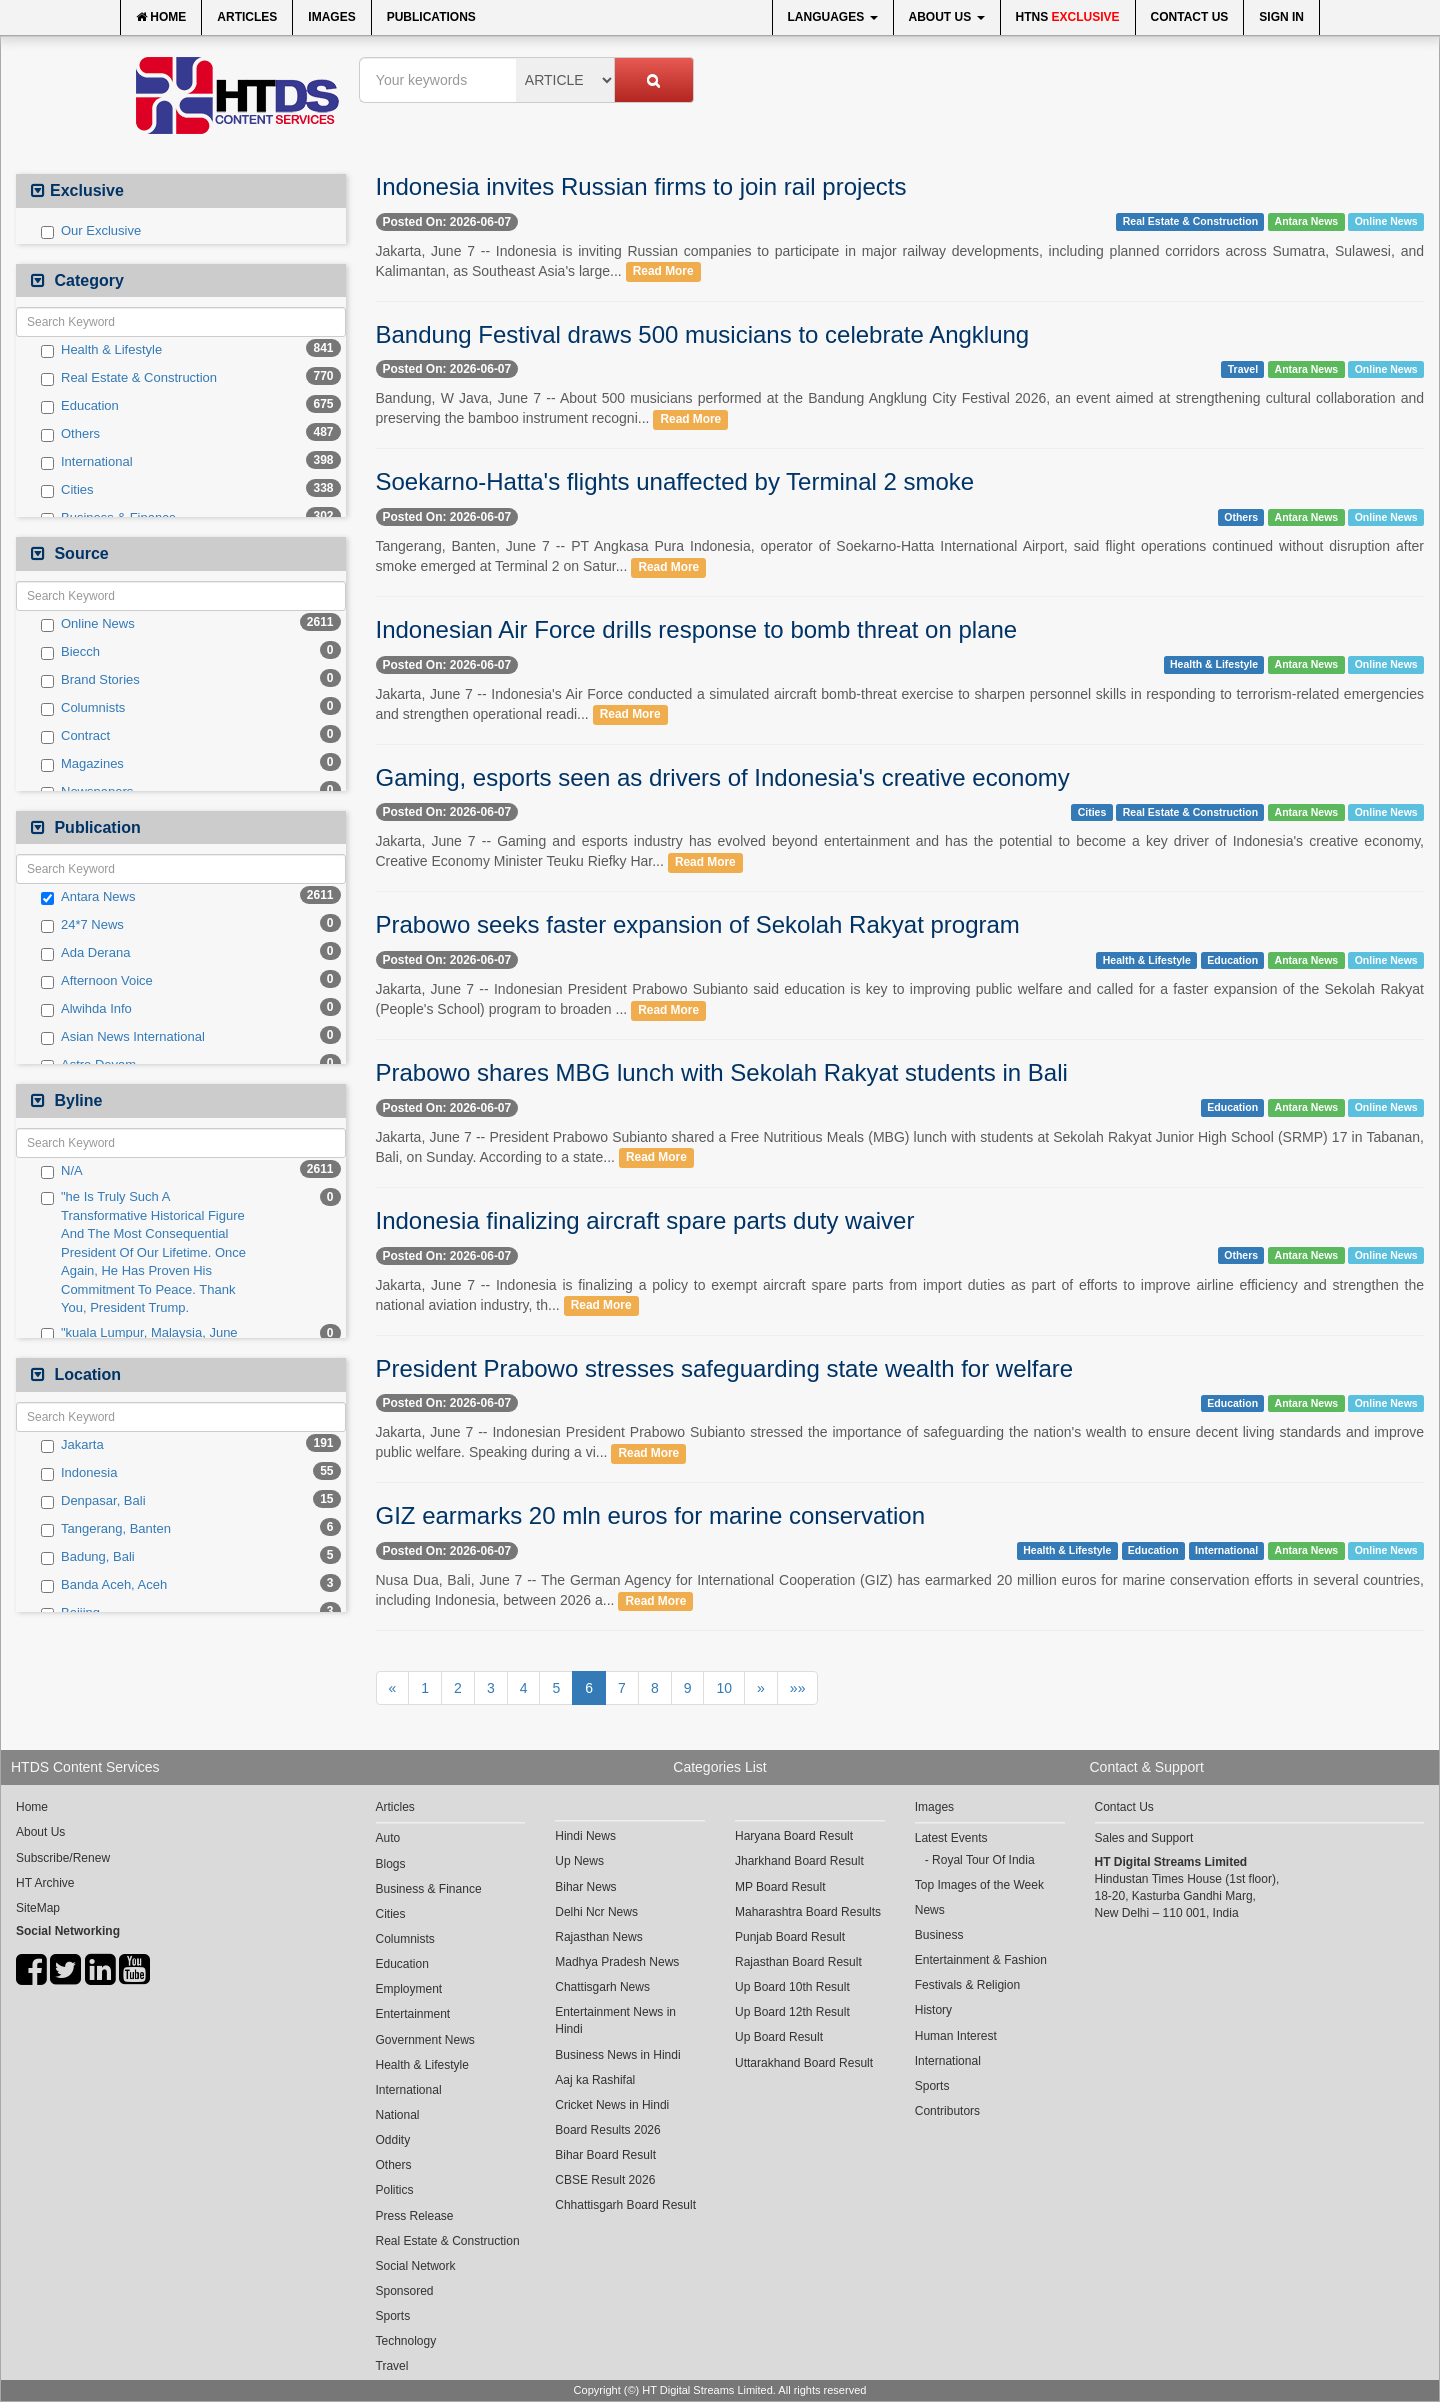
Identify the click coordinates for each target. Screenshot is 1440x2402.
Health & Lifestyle (101, 350)
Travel (1243, 369)
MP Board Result (780, 1887)
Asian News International (123, 1037)
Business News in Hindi (617, 2055)
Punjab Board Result (790, 1937)
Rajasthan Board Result (798, 1962)
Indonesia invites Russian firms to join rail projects (641, 186)
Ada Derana (85, 953)
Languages (833, 17)
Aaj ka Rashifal (595, 2080)
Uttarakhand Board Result (804, 2063)
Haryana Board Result (794, 1836)
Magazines (82, 764)
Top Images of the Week (979, 1885)
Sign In (1281, 17)
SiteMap (38, 1908)
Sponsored (405, 2291)
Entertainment (413, 2014)
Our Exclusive (91, 231)
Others (70, 434)
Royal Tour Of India (983, 1860)
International (87, 462)
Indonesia (79, 1473)
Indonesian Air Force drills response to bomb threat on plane (697, 629)
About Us (947, 17)
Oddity (393, 2140)
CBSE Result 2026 (605, 2180)
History (933, 2010)
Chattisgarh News (602, 1987)
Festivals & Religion (967, 1985)
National (398, 2115)
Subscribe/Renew (63, 1858)
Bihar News (585, 1887)
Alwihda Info (86, 1009)
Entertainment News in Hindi (615, 2020)
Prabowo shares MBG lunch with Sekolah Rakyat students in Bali (722, 1072)
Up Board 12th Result (792, 2012)
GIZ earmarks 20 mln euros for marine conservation (651, 1515)
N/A (62, 1171)
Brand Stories (90, 680)
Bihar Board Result (605, 2155)
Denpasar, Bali (93, 1501)
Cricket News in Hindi (612, 2105)
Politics (395, 2190)
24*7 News (82, 925)
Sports (393, 2316)
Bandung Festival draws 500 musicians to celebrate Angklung (703, 334)
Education (80, 406)
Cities (67, 490)
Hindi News (585, 1836)
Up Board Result (779, 2037)
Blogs (391, 1864)
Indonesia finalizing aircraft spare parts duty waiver (645, 1220)
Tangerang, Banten (106, 1529)
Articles (247, 17)
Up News (579, 1861)
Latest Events (951, 1838)
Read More (663, 272)
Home (161, 17)
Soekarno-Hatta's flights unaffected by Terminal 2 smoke (675, 481)
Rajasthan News (598, 1937)
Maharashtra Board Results (808, 1912)
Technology (406, 2341)
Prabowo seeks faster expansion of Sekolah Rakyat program (698, 924)
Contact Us (1190, 17)
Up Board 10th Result (792, 1987)
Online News (88, 624)
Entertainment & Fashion (981, 1960)
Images (331, 17)
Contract (75, 736)
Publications (431, 17)
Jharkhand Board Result (799, 1861)
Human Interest (956, 2036)
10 (724, 1688)
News (930, 1910)
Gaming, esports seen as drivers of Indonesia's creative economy (723, 777)
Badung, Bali (88, 1557)
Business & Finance (429, 1889)
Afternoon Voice (97, 981)
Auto (388, 1838)
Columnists (83, 708)
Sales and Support (1144, 1838)
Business (939, 1935)
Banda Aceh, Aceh (104, 1585)
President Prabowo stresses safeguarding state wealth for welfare (725, 1368)
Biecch (70, 652)
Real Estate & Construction (129, 378)
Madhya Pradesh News (617, 1962)
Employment (409, 1989)
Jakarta (72, 1445)
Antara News (88, 897)
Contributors (947, 2111)
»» (798, 1688)
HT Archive (45, 1883)
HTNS (1068, 17)
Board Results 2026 (607, 2130)
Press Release (415, 2216)
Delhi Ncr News (596, 1912)
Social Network (416, 2266)
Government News (425, 2040)
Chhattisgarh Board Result (625, 2205)
